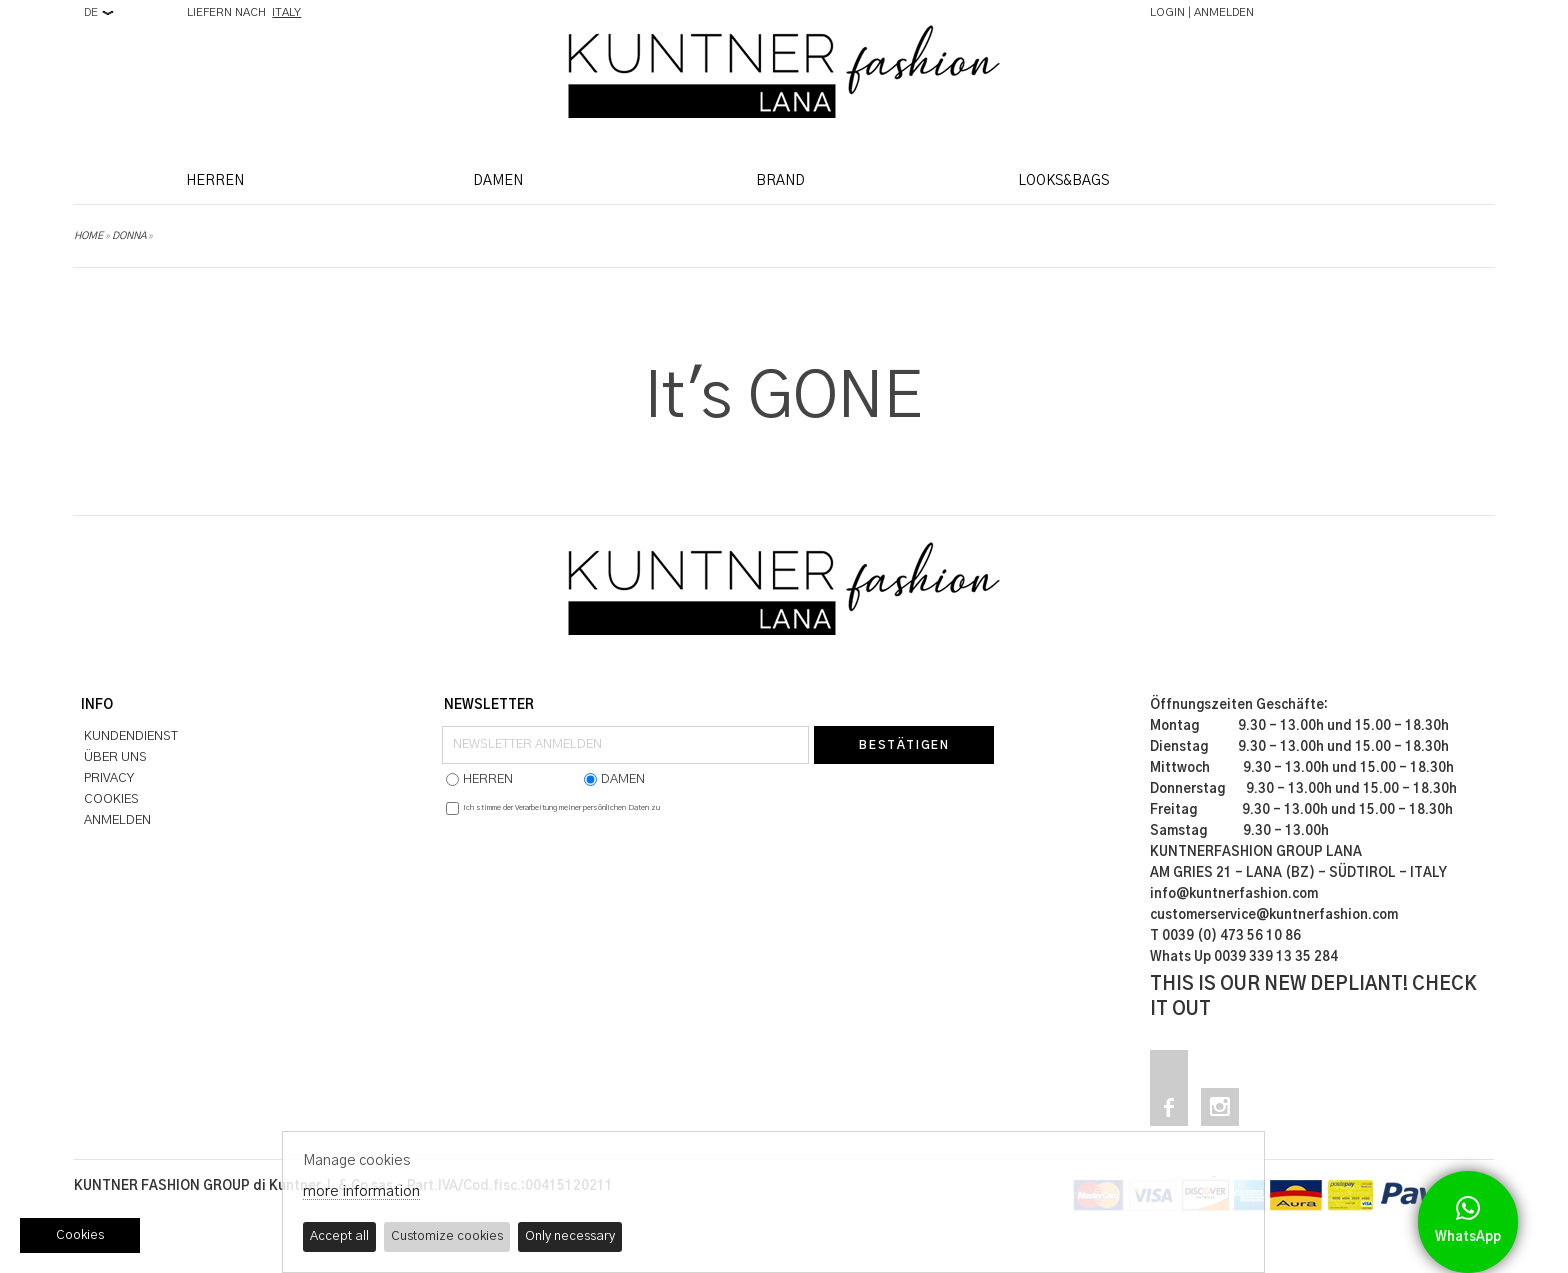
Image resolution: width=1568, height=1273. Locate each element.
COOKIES (111, 799)
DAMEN (498, 181)
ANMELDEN (1224, 12)
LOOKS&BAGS (1063, 181)
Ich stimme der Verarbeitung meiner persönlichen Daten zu (561, 808)
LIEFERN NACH (244, 12)
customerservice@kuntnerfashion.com (1274, 915)
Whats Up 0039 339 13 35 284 (1244, 957)
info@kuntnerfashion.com (1234, 894)
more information (361, 1191)
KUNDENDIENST (131, 736)
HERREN (215, 181)
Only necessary (570, 1236)
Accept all (339, 1236)
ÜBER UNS (115, 757)
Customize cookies (447, 1236)
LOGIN (1167, 12)
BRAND (780, 181)
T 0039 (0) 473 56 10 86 (1225, 936)
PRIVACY (109, 778)
